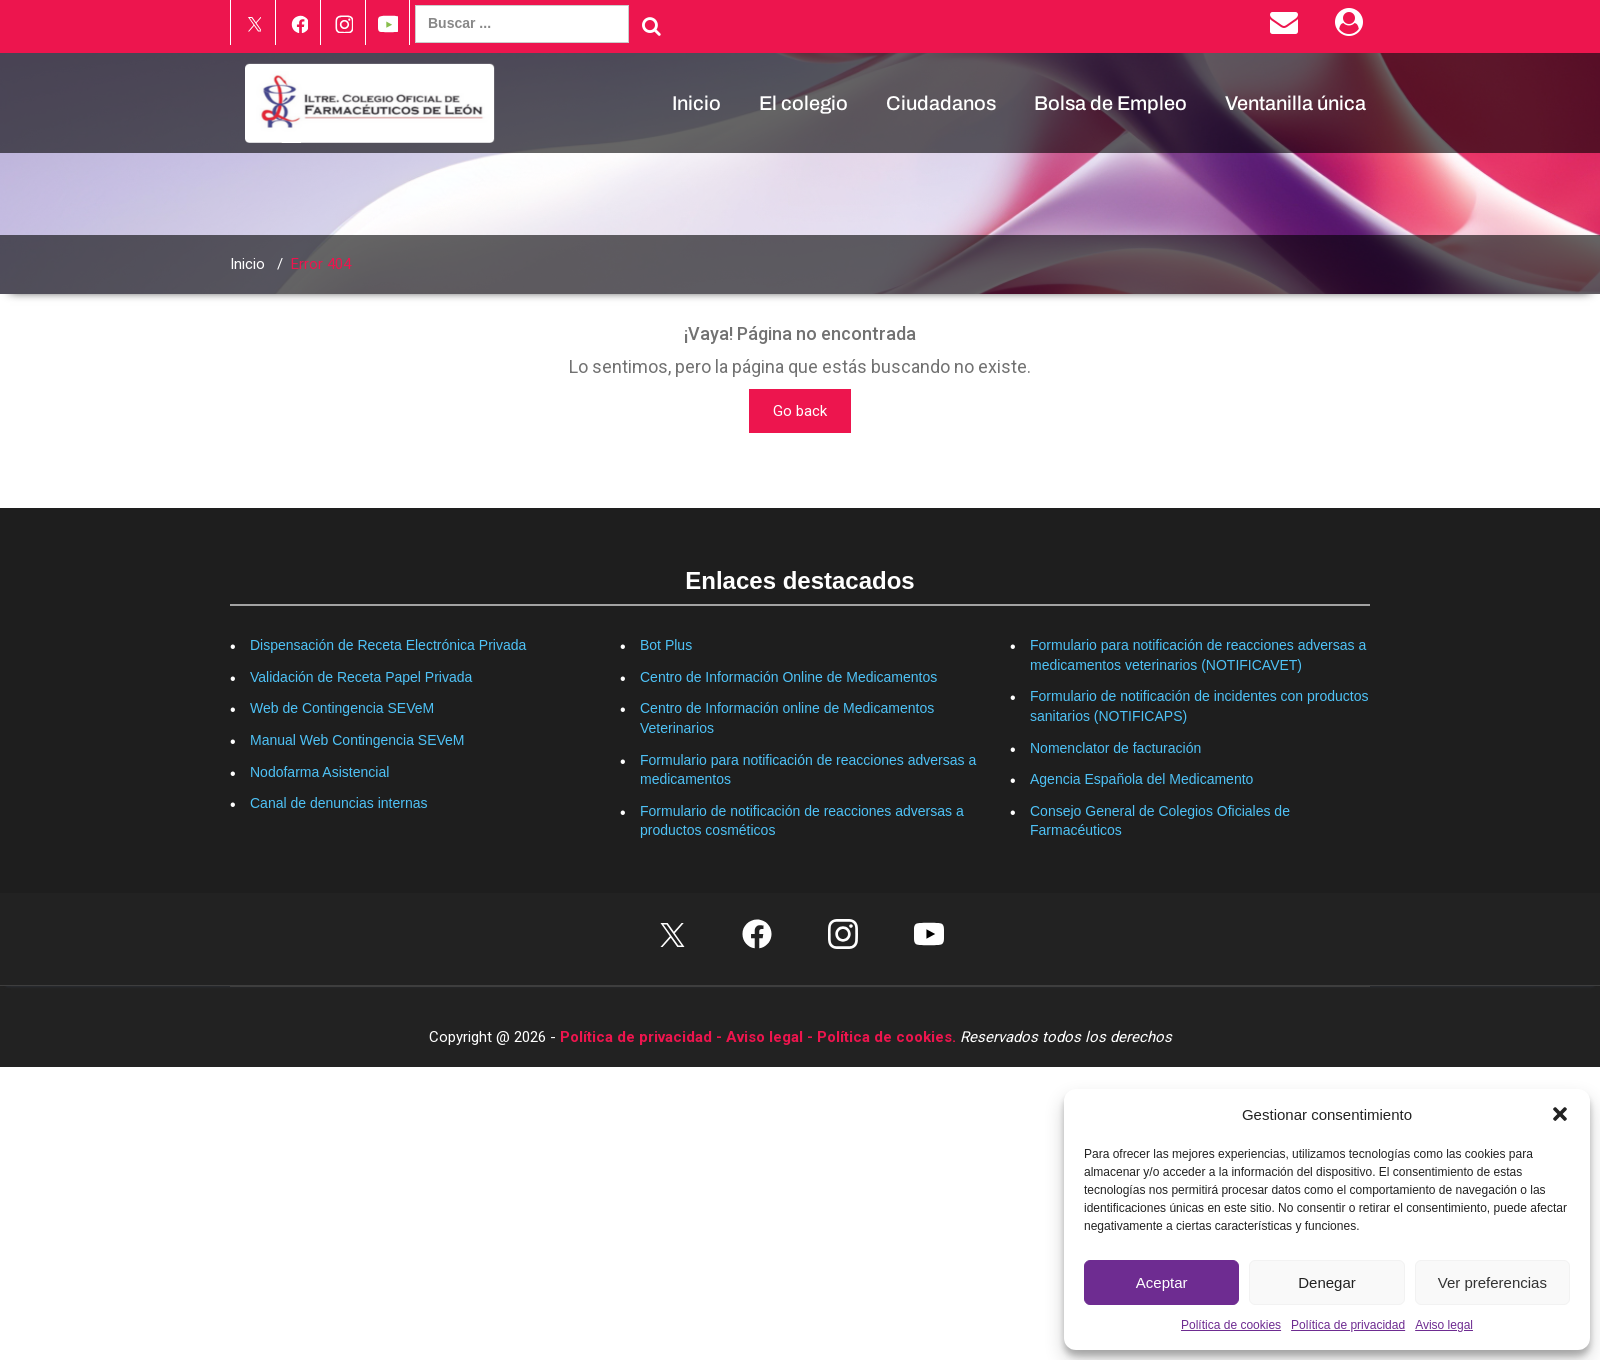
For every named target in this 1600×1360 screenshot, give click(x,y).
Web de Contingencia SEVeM (342, 708)
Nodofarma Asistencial (319, 772)
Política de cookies (1231, 1325)
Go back (800, 411)
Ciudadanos (941, 103)
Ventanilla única (1295, 103)
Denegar (1327, 1282)
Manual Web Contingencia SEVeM (357, 740)
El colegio (803, 103)
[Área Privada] (1352, 27)
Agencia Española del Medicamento (1141, 779)
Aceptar (1162, 1282)
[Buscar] (651, 26)
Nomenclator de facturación (1115, 748)
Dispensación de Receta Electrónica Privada (388, 645)
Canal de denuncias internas (338, 803)
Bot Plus (666, 645)
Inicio (696, 103)
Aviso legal (1444, 1325)
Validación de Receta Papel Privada (361, 677)
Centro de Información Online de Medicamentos (788, 677)
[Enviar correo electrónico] (1287, 27)
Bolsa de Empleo (1110, 103)
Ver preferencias (1492, 1282)
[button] (1560, 1114)
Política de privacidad (1348, 1325)
